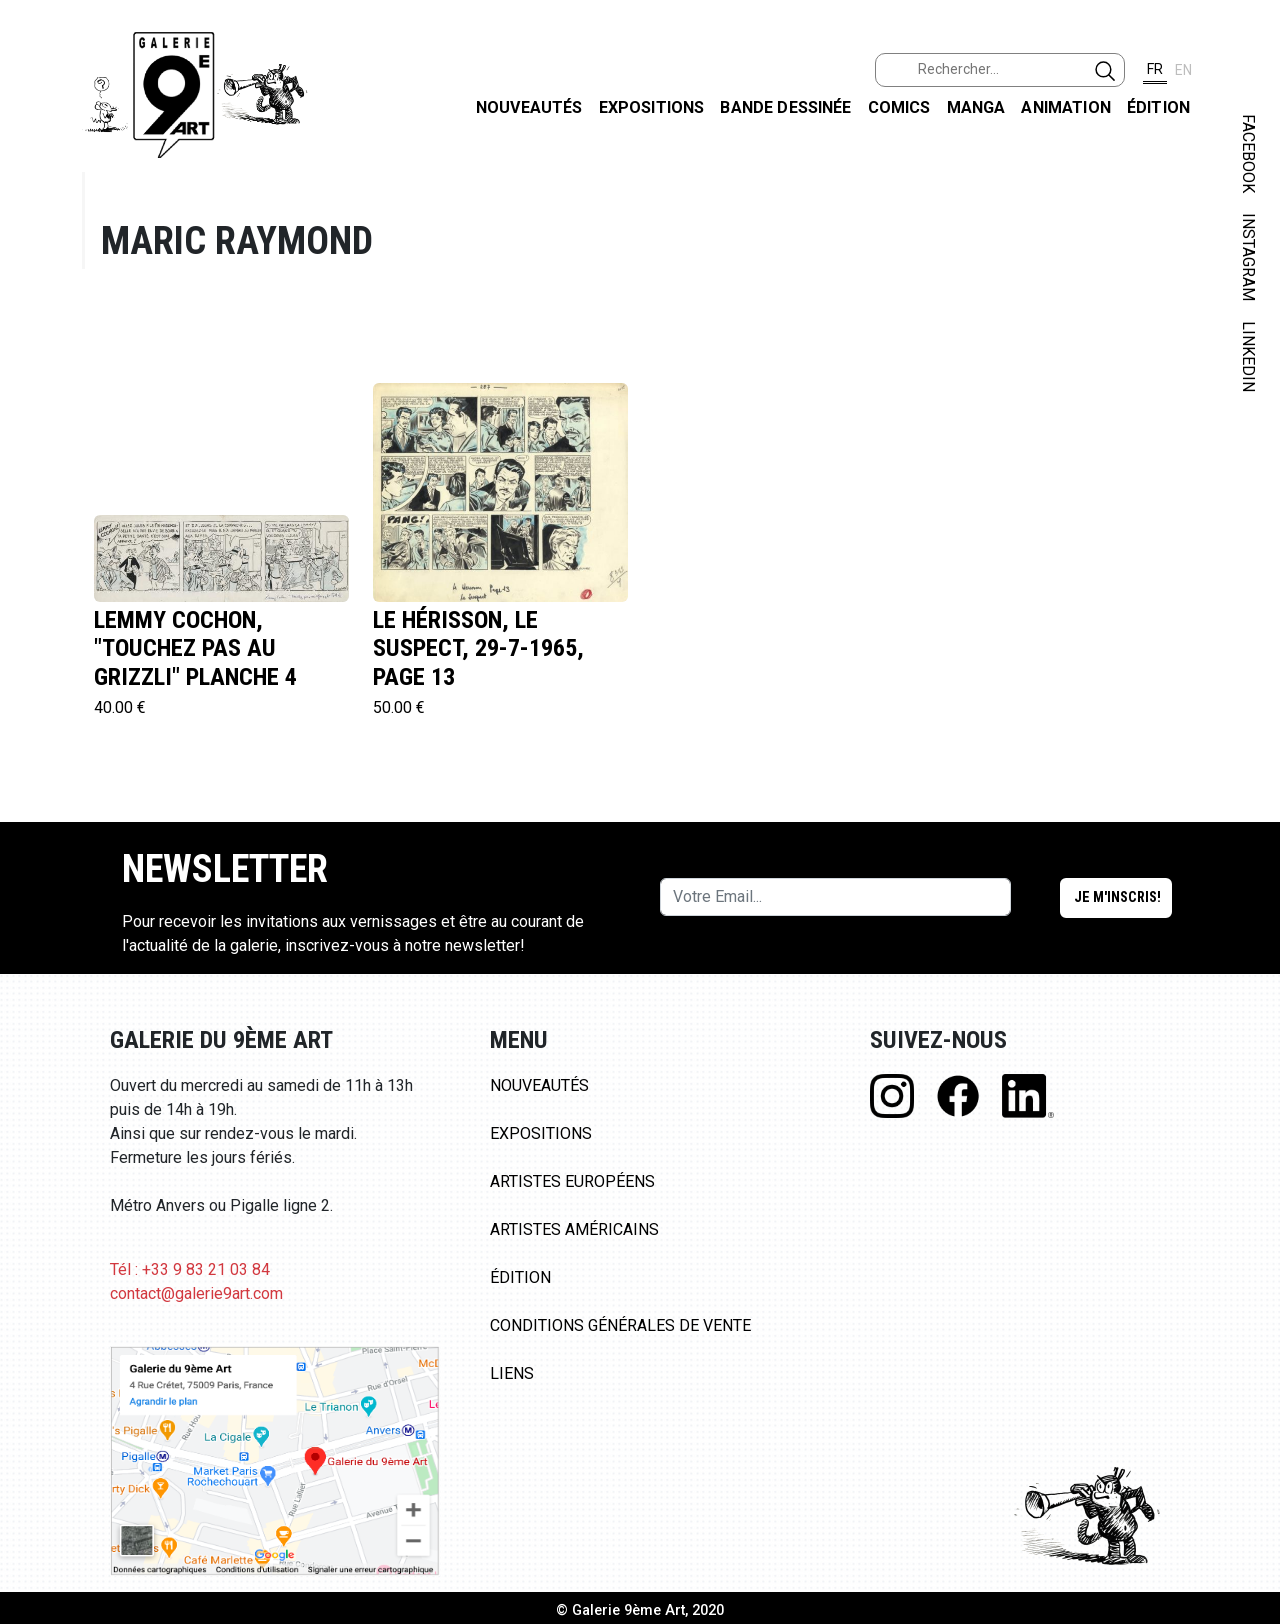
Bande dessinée (785, 107)
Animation (1065, 107)
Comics (899, 107)
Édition (1158, 107)
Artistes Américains (574, 1229)
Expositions (652, 107)
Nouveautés (529, 107)
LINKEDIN (1248, 356)
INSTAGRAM (1248, 257)
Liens (512, 1373)
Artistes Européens (572, 1181)
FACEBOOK (1248, 153)
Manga (976, 107)
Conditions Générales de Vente (620, 1325)
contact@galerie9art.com (196, 1293)
